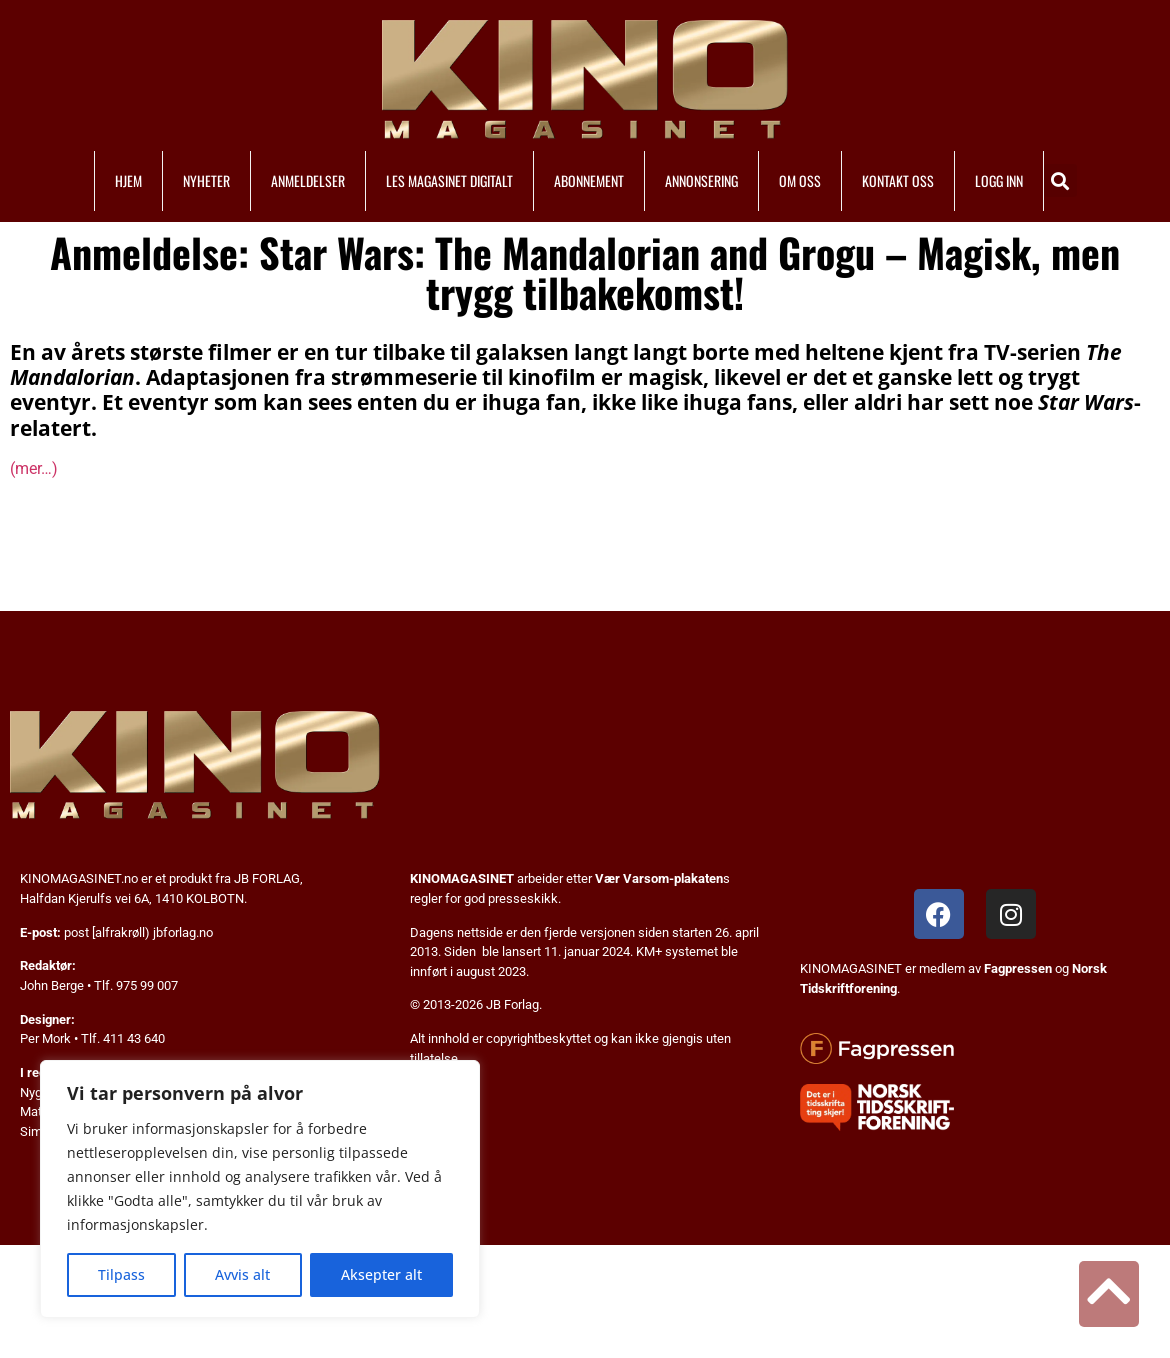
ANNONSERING (701, 180)
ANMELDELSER (308, 180)
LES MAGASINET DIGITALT (449, 180)
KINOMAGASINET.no (79, 878)
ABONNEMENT (589, 180)
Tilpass (121, 1274)
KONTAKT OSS (898, 180)
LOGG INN (999, 180)
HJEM (128, 180)
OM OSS (800, 180)
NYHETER (206, 180)
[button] (1060, 180)
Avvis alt (242, 1274)
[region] (260, 1189)
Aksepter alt (381, 1274)
